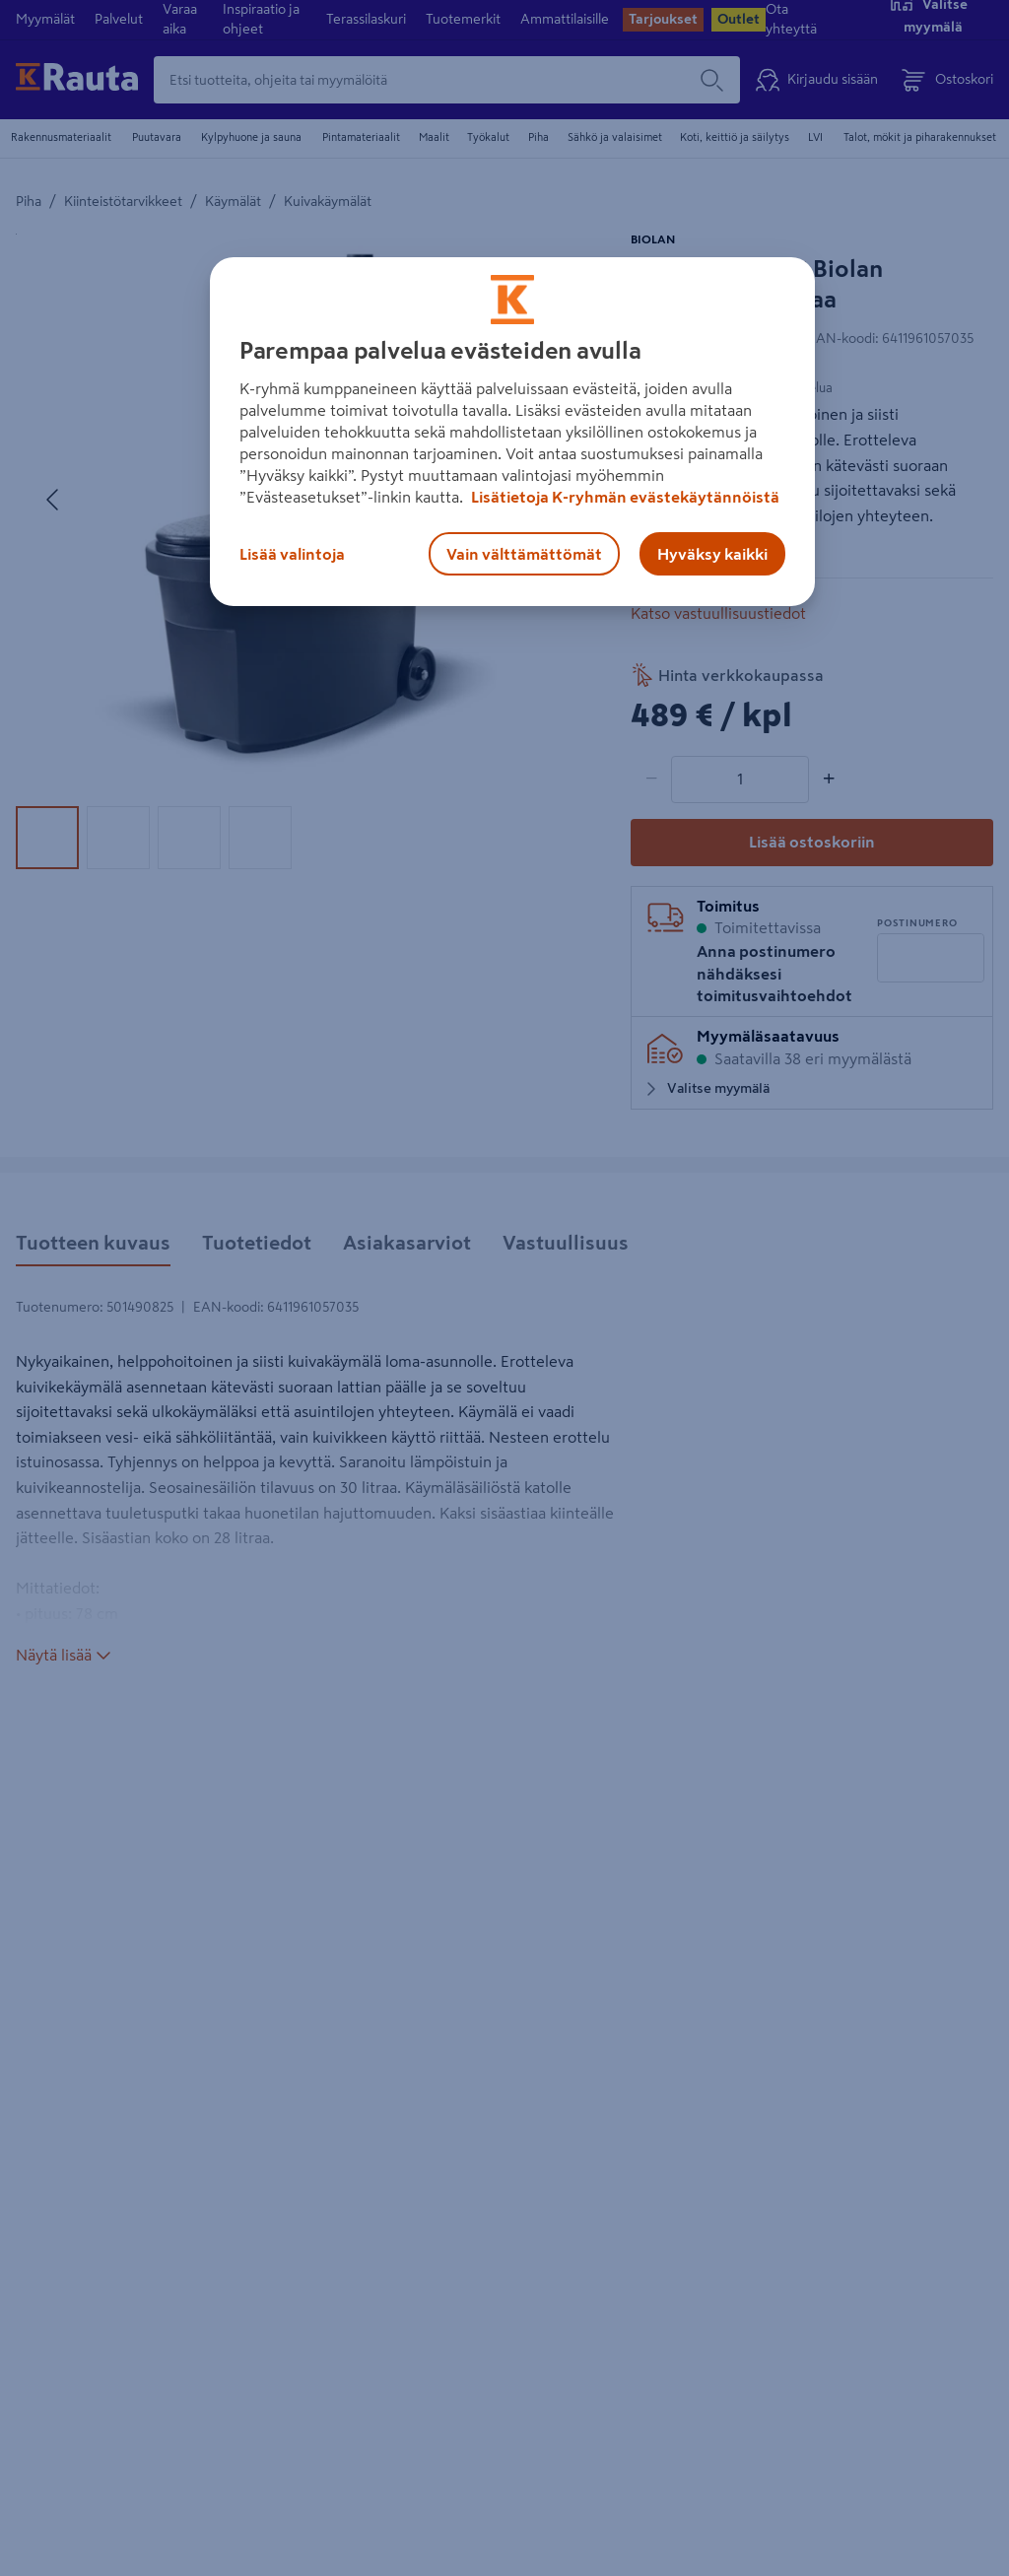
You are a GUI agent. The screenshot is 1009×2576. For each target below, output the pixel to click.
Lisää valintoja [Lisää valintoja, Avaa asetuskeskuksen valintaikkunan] (292, 554)
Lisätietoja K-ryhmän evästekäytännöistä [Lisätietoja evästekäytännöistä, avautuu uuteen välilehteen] (623, 497)
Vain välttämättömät (524, 554)
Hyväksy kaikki (712, 554)
